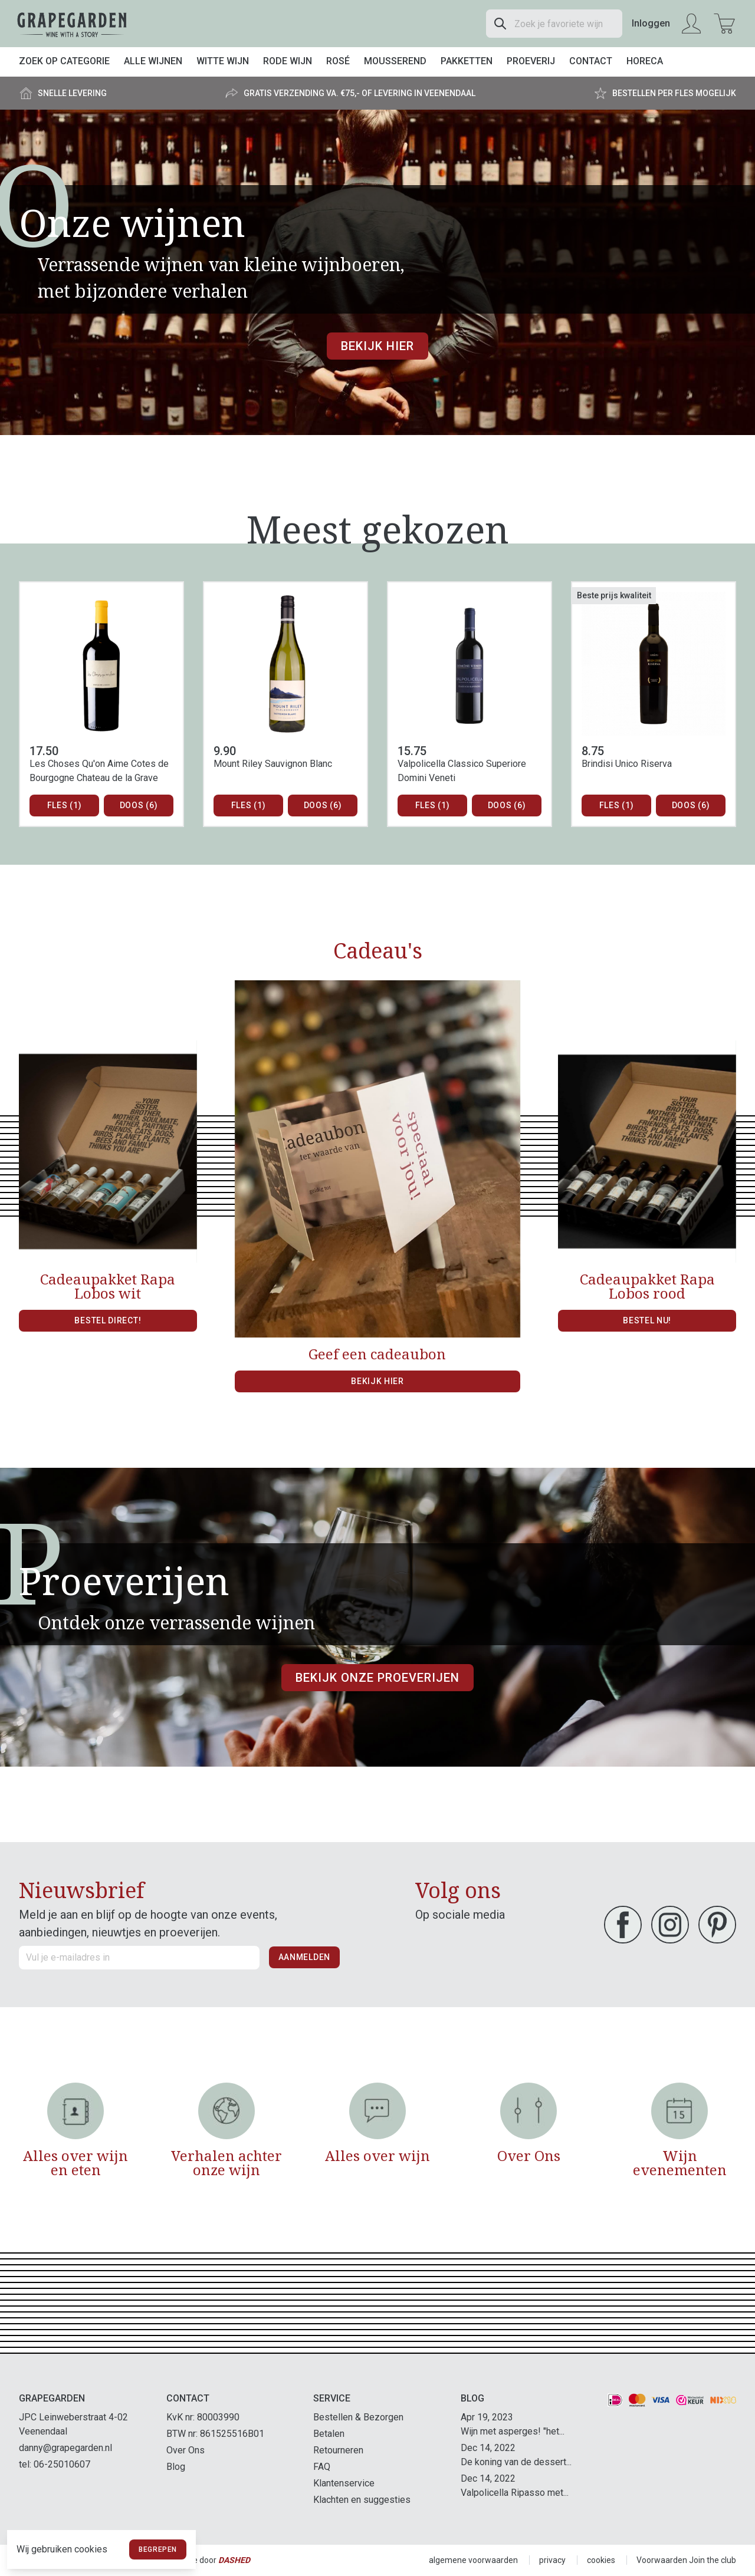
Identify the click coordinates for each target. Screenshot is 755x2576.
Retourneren (338, 2450)
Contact (590, 61)
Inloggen (651, 23)
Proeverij (531, 61)
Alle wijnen (153, 61)
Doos (139, 805)
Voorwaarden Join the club (686, 2560)
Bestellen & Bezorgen (358, 2417)
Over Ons (185, 2450)
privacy (552, 2560)
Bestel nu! (647, 1320)
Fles (64, 805)
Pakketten (467, 61)
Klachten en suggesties (362, 2499)
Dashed (234, 2560)
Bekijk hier (377, 346)
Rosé (338, 61)
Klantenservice (344, 2483)
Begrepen (158, 2549)
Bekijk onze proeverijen (377, 1678)
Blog (175, 2466)
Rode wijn (287, 61)
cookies (601, 2560)
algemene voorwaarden (473, 2560)
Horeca (644, 61)
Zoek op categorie (64, 61)
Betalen (328, 2433)
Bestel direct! (107, 1320)
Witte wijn (222, 61)
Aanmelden (304, 1957)
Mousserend (395, 61)
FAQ (321, 2466)
